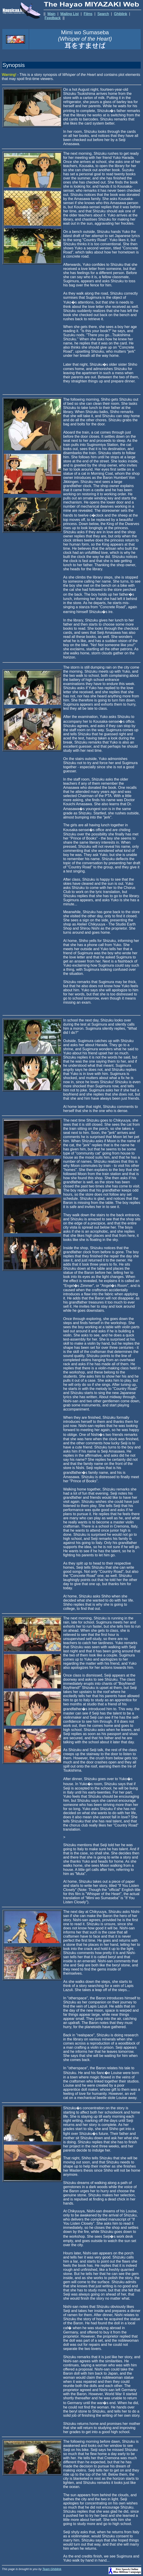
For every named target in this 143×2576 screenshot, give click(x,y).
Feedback (52, 18)
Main (51, 14)
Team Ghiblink (51, 2569)
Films (88, 14)
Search (103, 14)
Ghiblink (120, 14)
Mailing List (69, 14)
